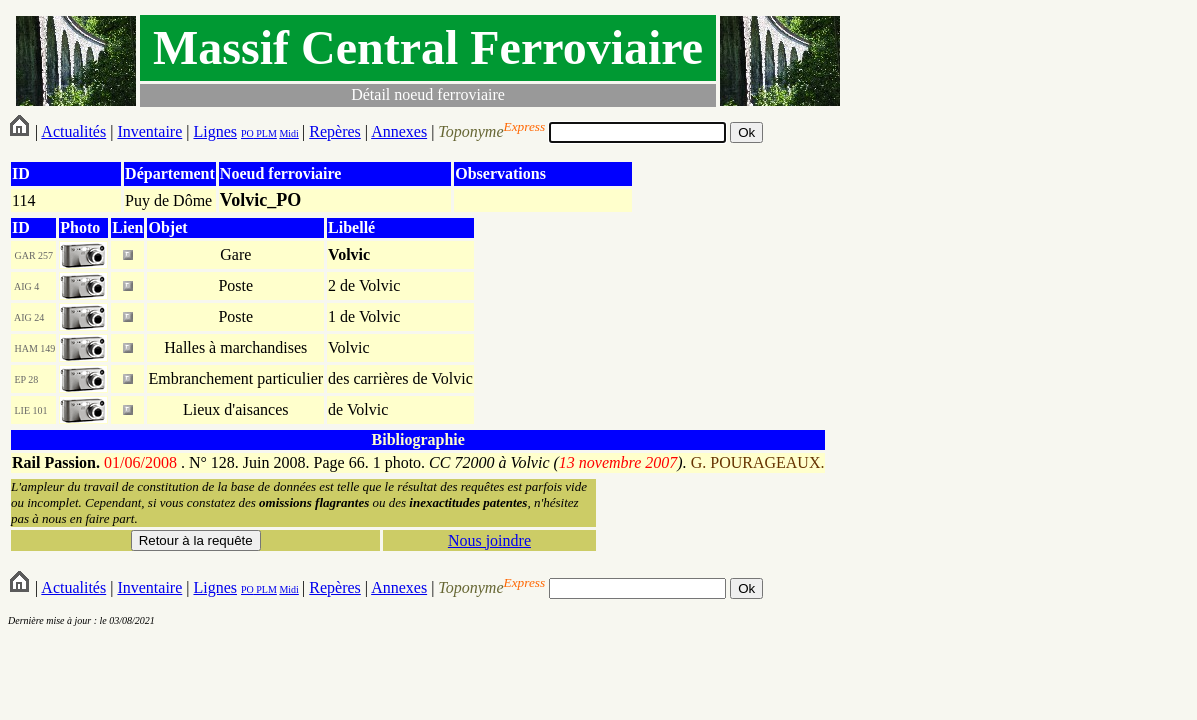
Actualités (73, 131)
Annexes (399, 131)
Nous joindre (489, 540)
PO (247, 133)
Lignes (215, 131)
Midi (288, 133)
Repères (335, 131)
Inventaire (149, 131)
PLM (265, 133)
